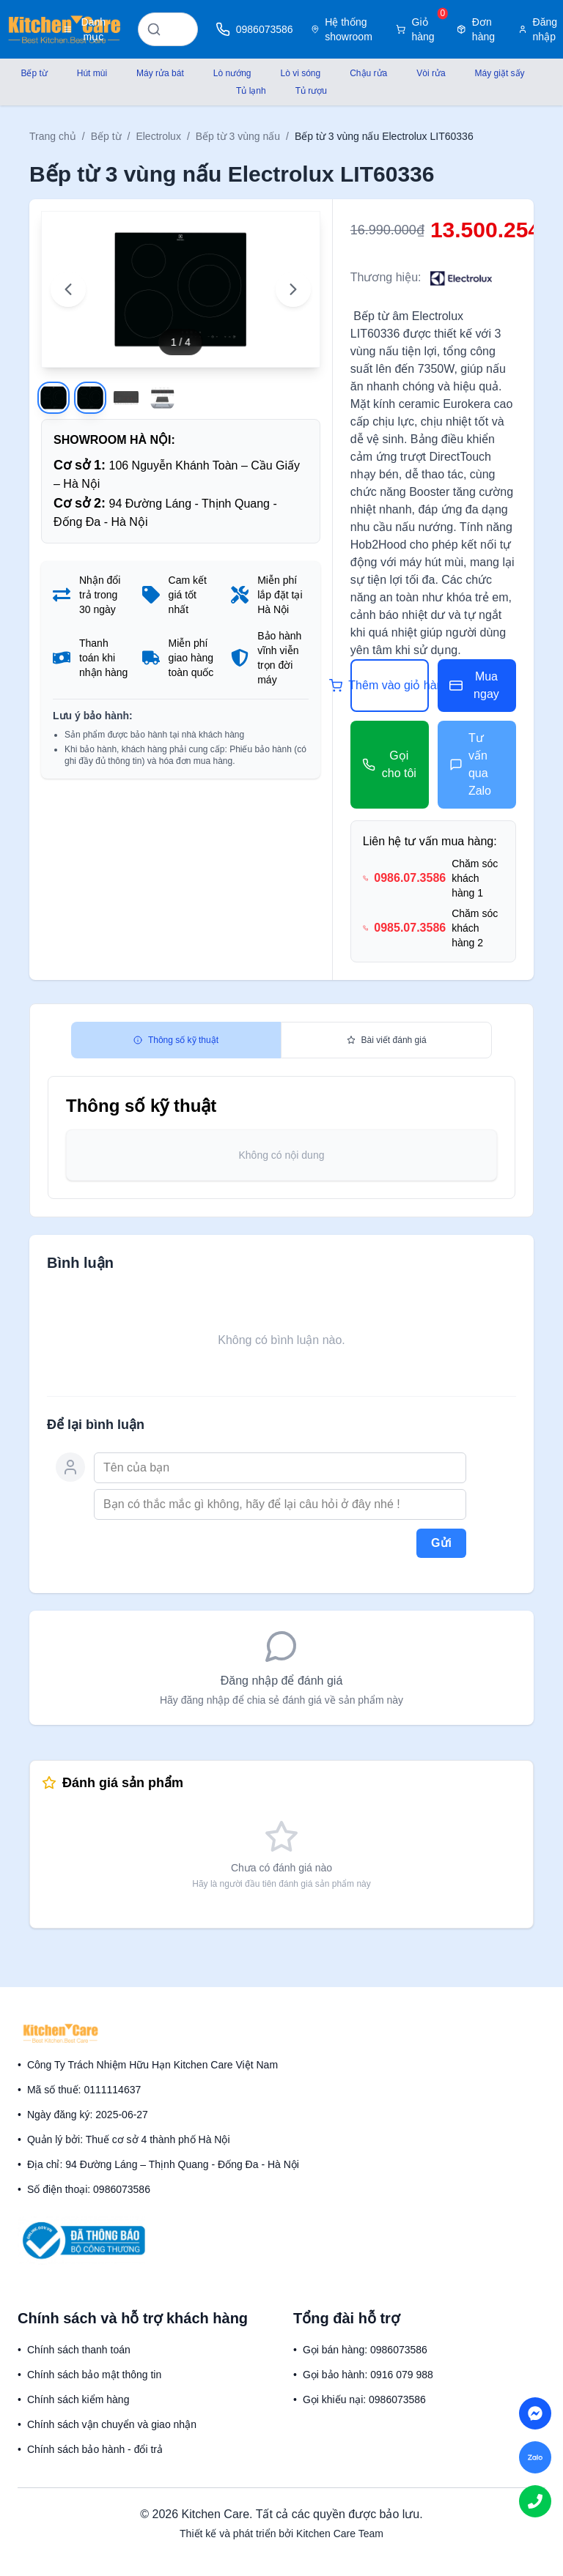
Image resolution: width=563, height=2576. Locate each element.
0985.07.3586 (410, 927)
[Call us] (535, 2501)
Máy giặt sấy (500, 73)
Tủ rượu (311, 91)
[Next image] (293, 289)
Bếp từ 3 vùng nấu (238, 136)
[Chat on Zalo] (535, 2457)
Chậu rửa (368, 73)
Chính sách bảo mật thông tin (94, 2374)
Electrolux (158, 136)
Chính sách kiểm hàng (78, 2399)
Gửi (441, 1543)
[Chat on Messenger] (535, 2413)
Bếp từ (34, 73)
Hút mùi (92, 73)
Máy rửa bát (160, 73)
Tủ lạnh (251, 91)
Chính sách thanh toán (78, 2350)
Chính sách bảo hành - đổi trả (95, 2449)
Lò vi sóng (301, 73)
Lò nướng (232, 73)
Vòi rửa (430, 73)
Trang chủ (52, 136)
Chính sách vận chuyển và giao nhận (111, 2424)
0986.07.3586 (410, 878)
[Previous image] (68, 289)
